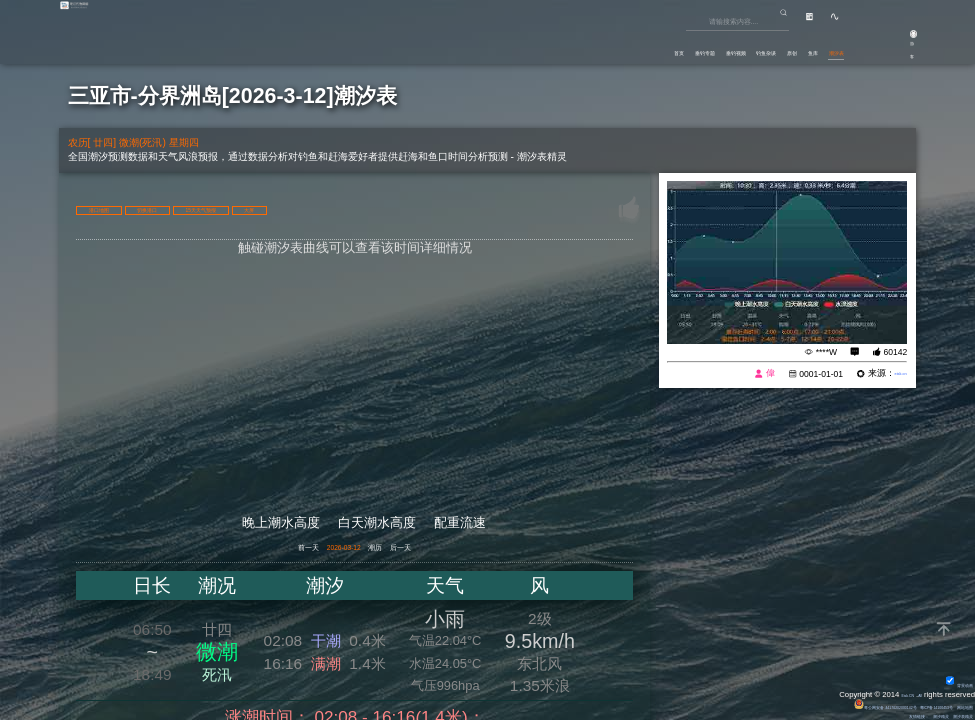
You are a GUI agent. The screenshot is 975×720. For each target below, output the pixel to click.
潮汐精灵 (908, 714)
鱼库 (771, 46)
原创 (727, 46)
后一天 (455, 551)
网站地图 (955, 704)
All (915, 692)
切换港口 (225, 208)
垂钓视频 (603, 46)
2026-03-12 (331, 551)
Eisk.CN (891, 692)
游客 (895, 52)
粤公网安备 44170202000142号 (795, 704)
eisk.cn (892, 374)
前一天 (254, 551)
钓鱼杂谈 (671, 46)
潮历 (400, 551)
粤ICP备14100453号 (896, 704)
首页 (478, 46)
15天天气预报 (337, 208)
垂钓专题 (534, 46)
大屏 (438, 208)
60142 (896, 352)
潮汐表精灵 (951, 714)
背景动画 (949, 682)
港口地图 (125, 208)
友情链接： (866, 714)
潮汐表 (821, 46)
